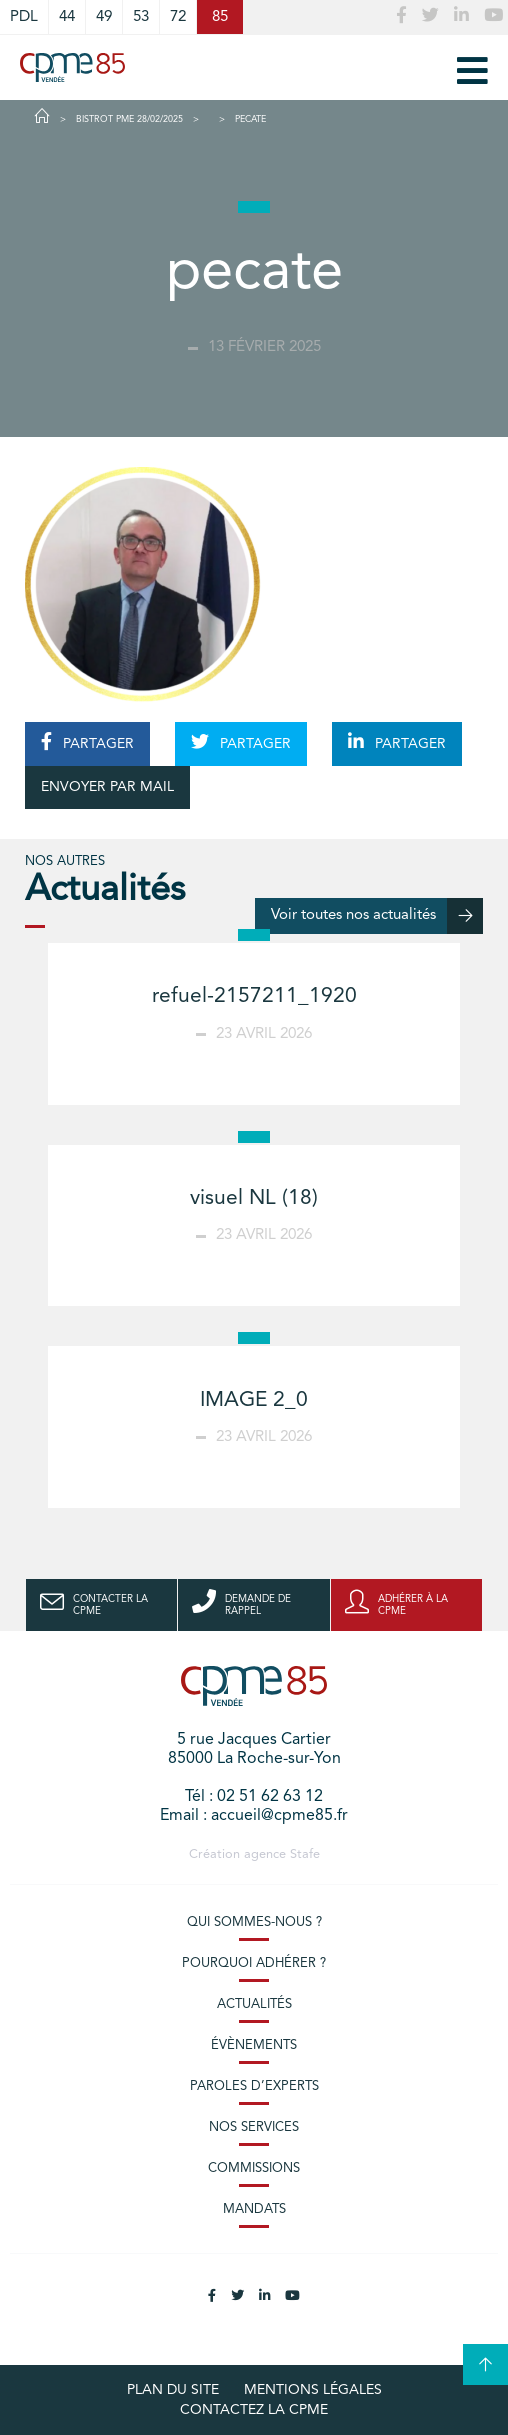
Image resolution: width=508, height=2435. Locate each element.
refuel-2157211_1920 (254, 996)
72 (178, 17)
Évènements (254, 2045)
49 (104, 17)
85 (220, 17)
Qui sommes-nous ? (254, 1922)
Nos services (254, 2127)
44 (67, 17)
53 (141, 17)
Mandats (254, 2209)
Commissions (254, 2168)
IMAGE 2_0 (254, 1400)
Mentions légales (313, 2390)
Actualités (254, 2004)
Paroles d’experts (254, 2086)
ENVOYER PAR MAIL (107, 787)
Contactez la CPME (254, 2410)
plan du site (173, 2390)
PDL (24, 17)
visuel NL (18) (254, 1198)
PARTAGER (87, 742)
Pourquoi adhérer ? (254, 1963)
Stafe (305, 1854)
